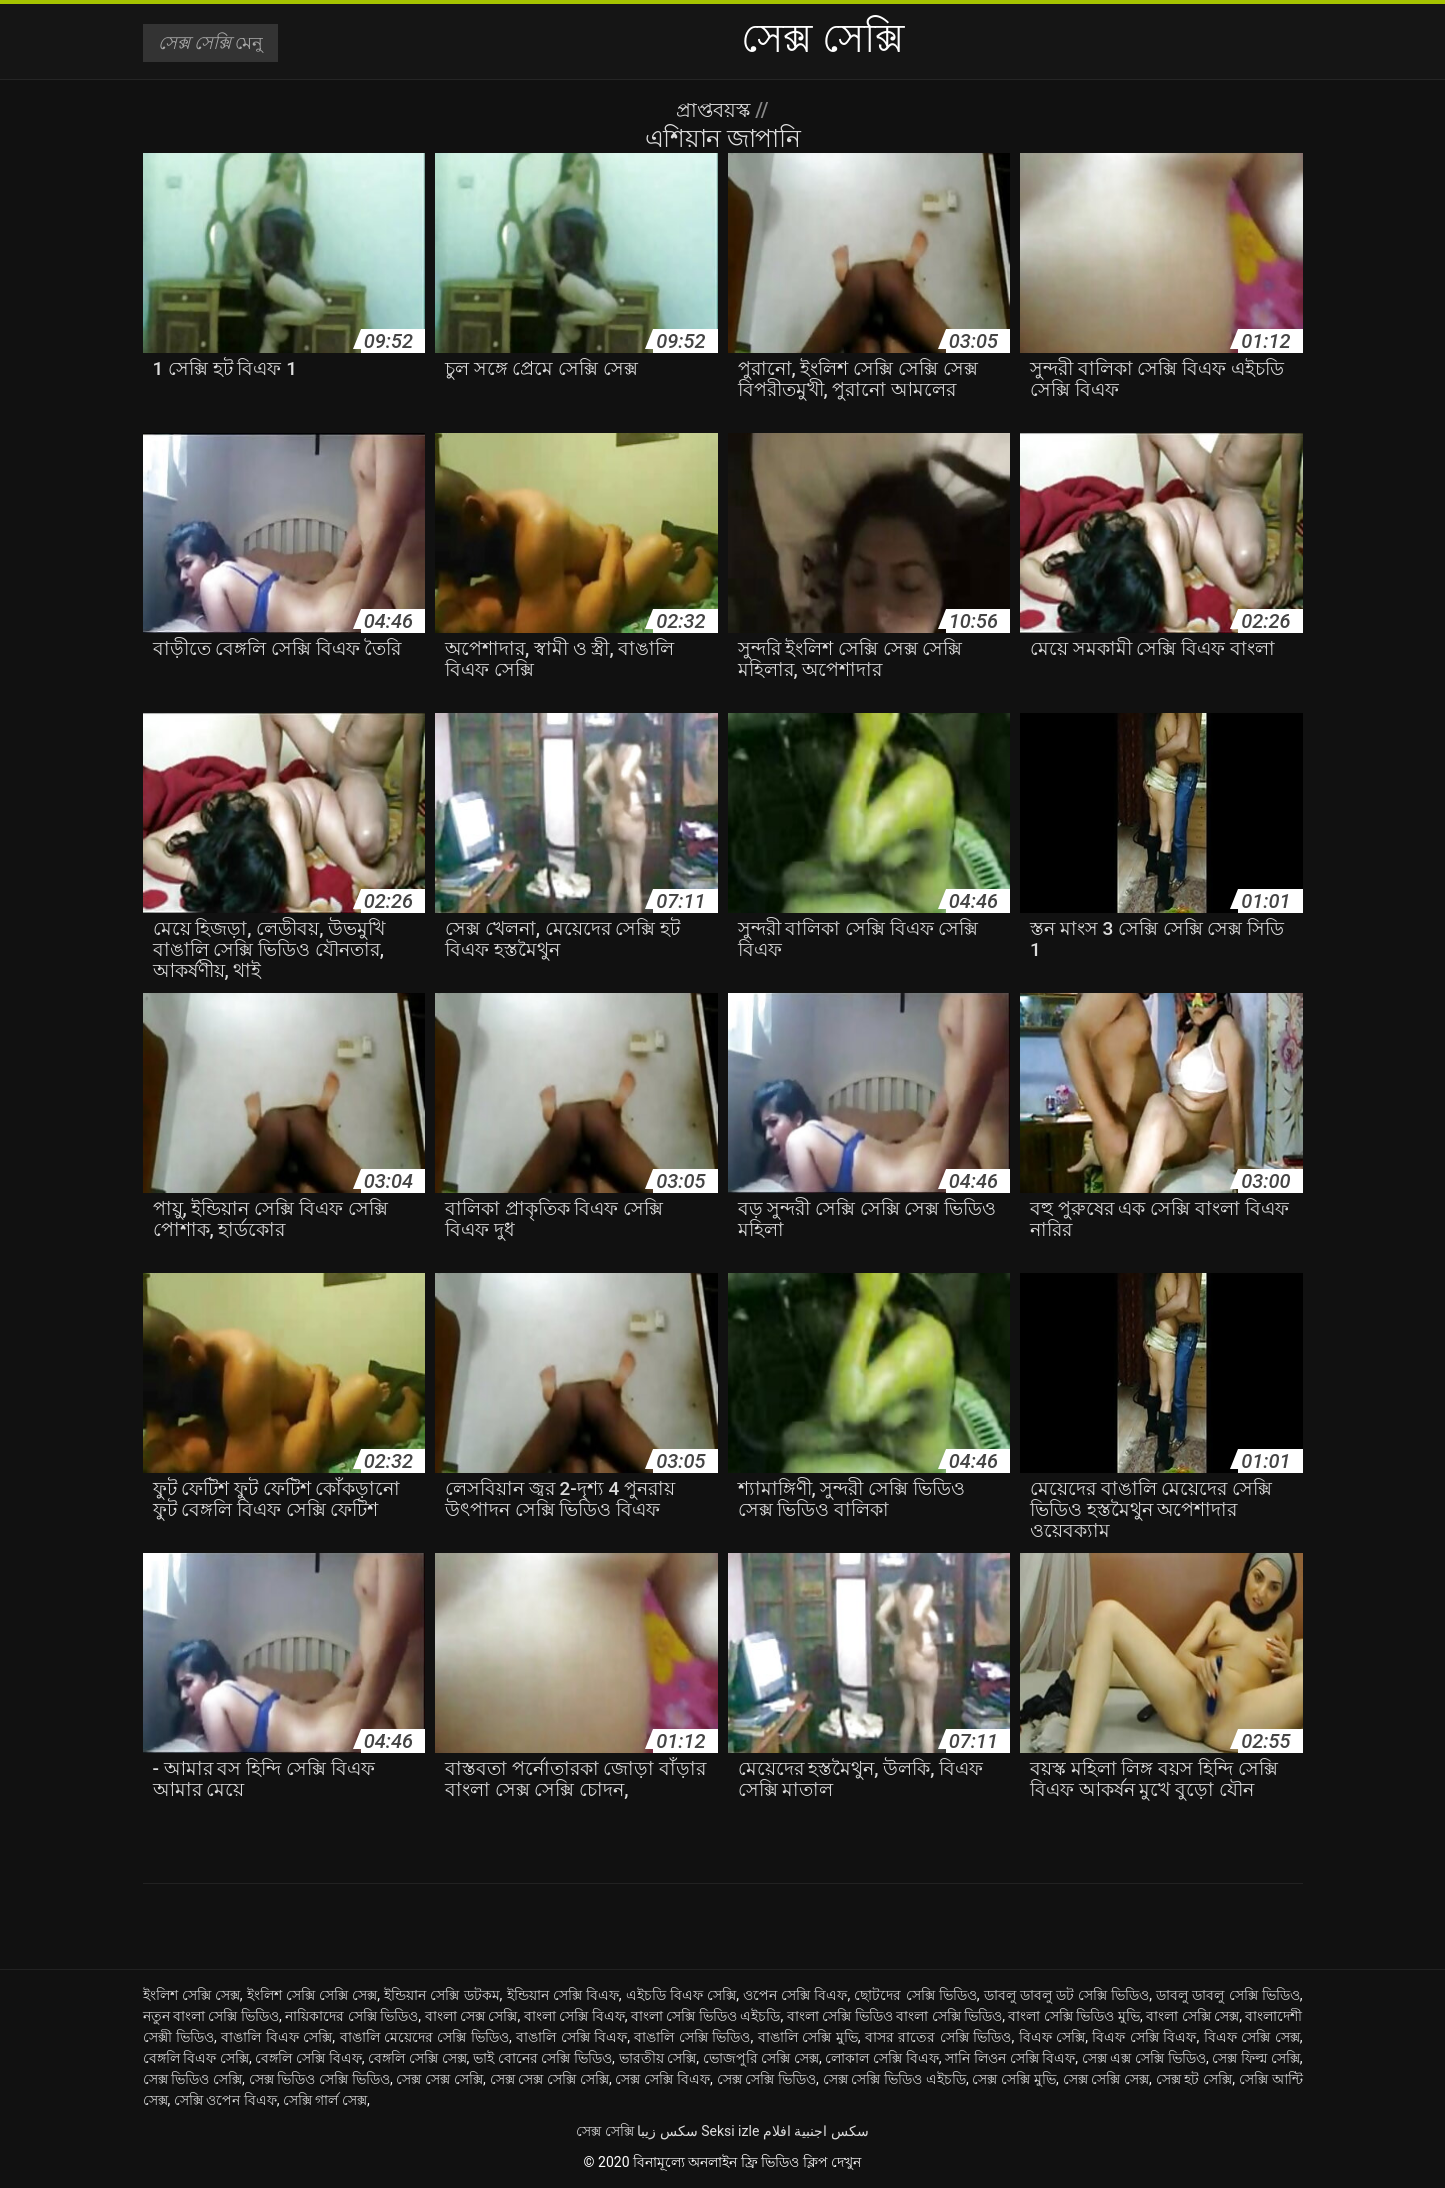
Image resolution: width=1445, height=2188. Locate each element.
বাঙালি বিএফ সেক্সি (276, 2037)
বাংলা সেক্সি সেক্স (1192, 2016)
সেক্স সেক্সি (604, 2131)
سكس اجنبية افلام (816, 2131)
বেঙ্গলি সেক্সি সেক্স (417, 2058)
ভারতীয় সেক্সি (658, 2058)
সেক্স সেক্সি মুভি (1014, 2079)
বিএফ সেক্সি (1052, 2037)
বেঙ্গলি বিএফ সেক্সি (196, 2058)
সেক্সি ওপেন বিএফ (225, 2100)
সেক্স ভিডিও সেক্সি (193, 2079)
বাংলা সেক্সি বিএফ (574, 2016)
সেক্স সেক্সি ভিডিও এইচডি (894, 2079)
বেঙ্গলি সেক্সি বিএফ (308, 2058)
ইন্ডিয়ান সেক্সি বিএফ (563, 1995)
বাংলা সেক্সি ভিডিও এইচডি (706, 2016)
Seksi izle (730, 2131)
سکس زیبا (667, 2131)
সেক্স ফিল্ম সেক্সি (1255, 2058)
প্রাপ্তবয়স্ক (715, 110)
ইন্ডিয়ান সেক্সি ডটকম (441, 1995)
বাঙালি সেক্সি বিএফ (571, 2037)
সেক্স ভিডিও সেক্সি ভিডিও (319, 2079)
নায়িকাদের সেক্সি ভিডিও (351, 2016)
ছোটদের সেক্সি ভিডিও (915, 1995)
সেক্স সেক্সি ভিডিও (767, 2079)
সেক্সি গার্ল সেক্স (325, 2100)
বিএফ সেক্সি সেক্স (1252, 2037)
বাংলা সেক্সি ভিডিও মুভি (1074, 2016)
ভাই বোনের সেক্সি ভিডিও (542, 2058)
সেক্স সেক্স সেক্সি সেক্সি (549, 2079)
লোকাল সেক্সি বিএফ (881, 2058)
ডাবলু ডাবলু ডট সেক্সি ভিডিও (1067, 1995)
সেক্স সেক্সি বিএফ (662, 2079)
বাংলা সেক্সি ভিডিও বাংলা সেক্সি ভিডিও (894, 2016)
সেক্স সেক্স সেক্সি (439, 2079)
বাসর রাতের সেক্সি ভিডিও (938, 2037)
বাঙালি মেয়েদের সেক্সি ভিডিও (424, 2037)
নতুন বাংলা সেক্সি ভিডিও (211, 2016)
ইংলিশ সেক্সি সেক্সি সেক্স (312, 1995)
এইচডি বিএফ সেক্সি (681, 1995)
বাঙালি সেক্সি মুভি (808, 2037)
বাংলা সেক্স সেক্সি (471, 2016)
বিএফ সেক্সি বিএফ (1144, 2037)
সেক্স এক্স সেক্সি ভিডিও (1144, 2058)
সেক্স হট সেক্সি (1194, 2079)
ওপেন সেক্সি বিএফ (795, 1995)
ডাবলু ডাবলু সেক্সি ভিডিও (1228, 1995)
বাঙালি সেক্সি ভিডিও (692, 2037)
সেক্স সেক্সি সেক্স (1106, 2079)
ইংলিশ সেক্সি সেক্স (191, 1995)
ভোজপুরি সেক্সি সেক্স (761, 2058)
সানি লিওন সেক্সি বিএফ (1010, 2058)
